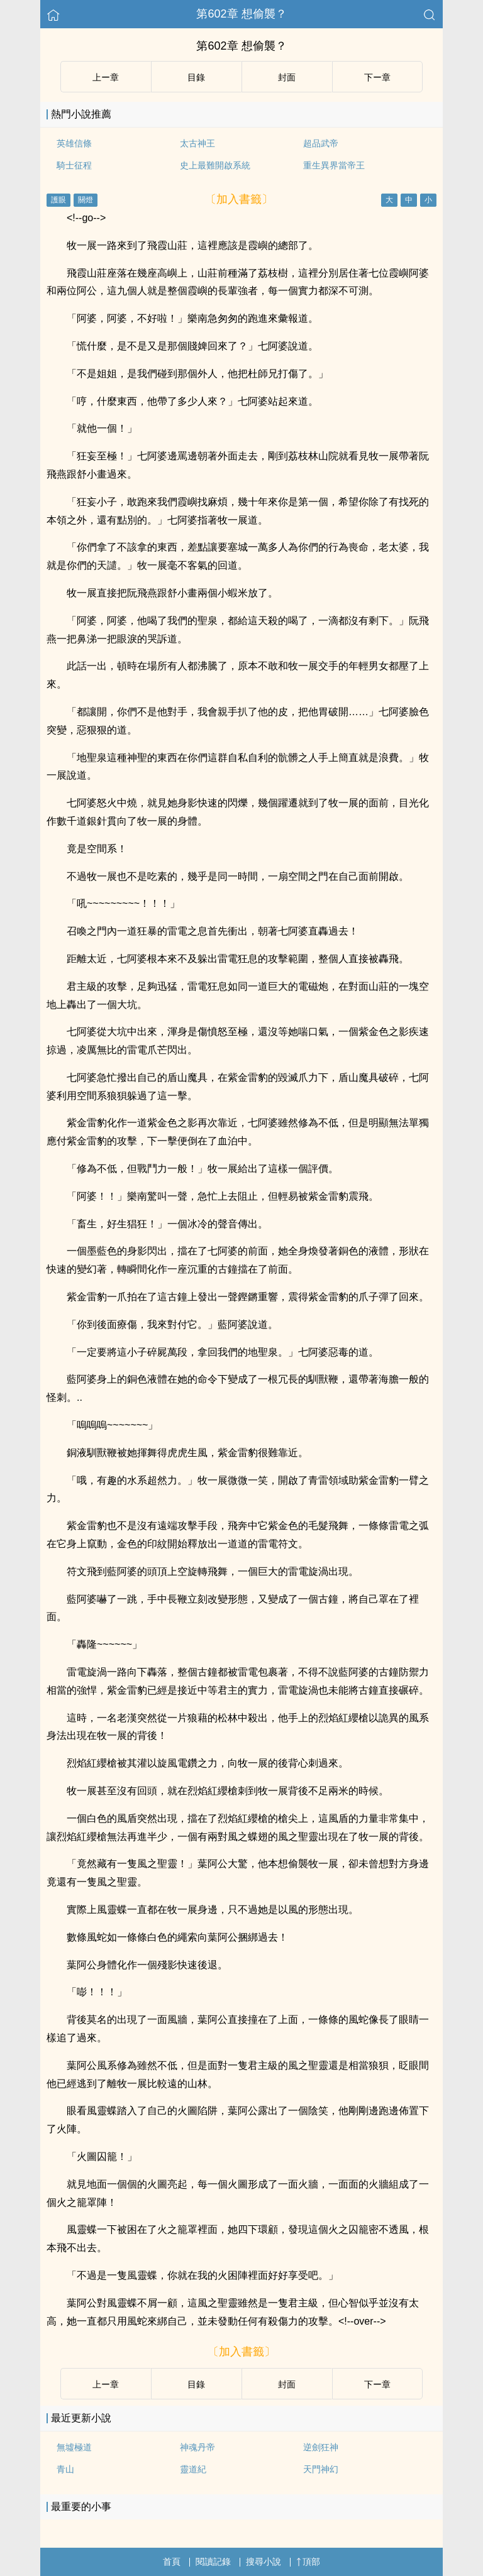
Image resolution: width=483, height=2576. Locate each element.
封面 (287, 77)
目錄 (196, 77)
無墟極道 (74, 2447)
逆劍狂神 (320, 2447)
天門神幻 (320, 2469)
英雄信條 (74, 143)
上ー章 (105, 77)
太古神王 (197, 143)
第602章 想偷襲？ (241, 14)
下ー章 (377, 77)
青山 (65, 2469)
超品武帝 (320, 143)
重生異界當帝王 (334, 165)
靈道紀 (193, 2469)
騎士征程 (74, 165)
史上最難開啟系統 (215, 165)
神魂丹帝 (197, 2447)
